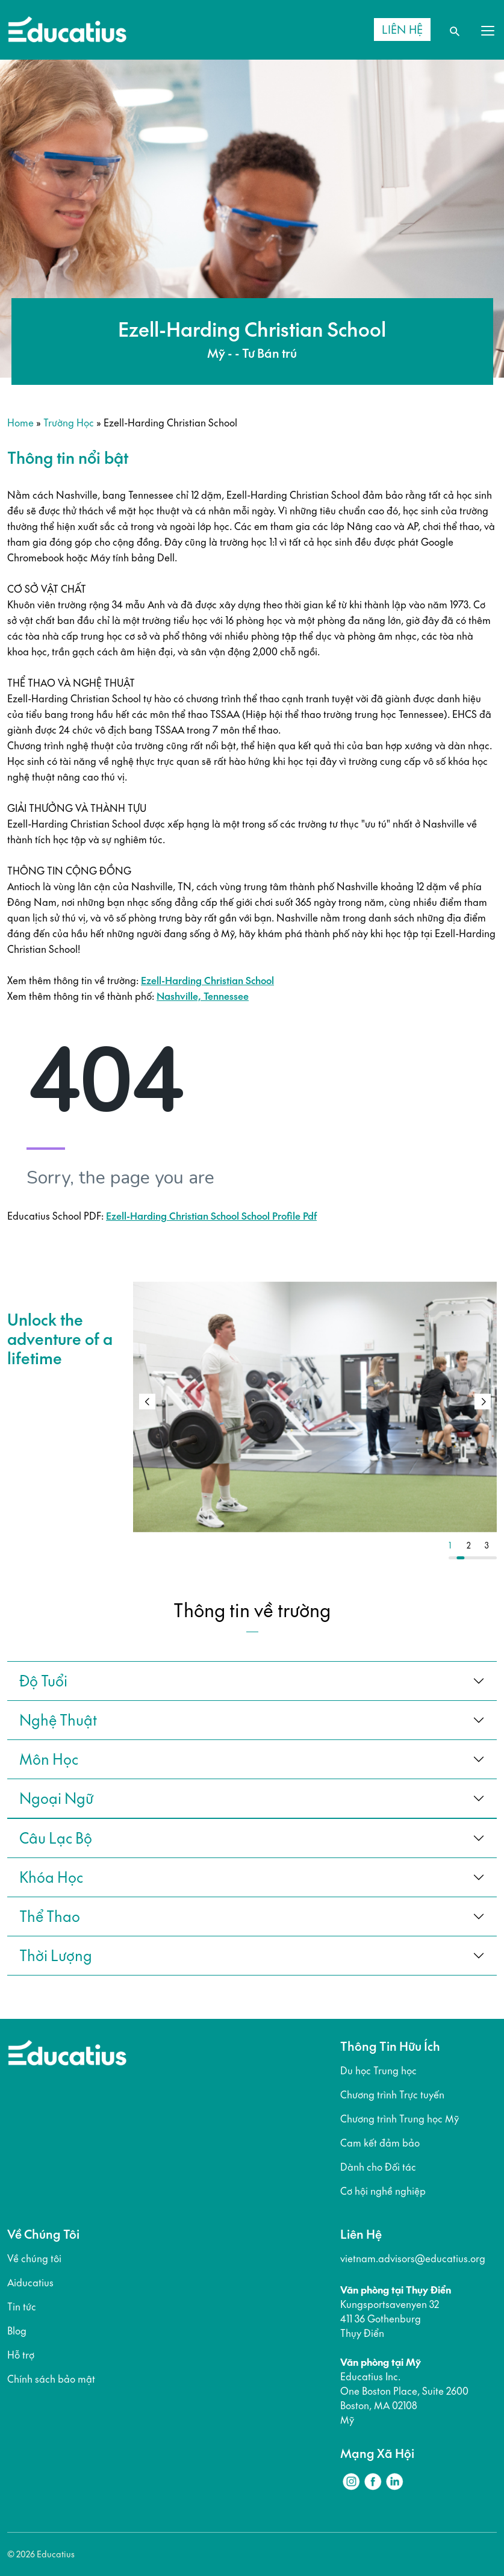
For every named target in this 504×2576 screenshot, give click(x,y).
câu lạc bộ (55, 1838)
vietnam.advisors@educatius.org (412, 2258)
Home (20, 422)
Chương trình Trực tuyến (392, 2095)
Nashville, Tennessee (203, 996)
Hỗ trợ (20, 2355)
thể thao (49, 1916)
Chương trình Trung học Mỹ (399, 2119)
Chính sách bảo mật (51, 2379)
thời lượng (55, 1955)
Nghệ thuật (58, 1720)
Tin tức (21, 2307)
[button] (482, 1401)
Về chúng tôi (34, 2258)
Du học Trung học (378, 2070)
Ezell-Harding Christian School (207, 980)
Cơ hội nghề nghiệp (383, 2191)
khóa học (51, 1877)
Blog (16, 2331)
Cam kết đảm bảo (380, 2143)
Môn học (48, 1759)
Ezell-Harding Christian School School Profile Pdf (211, 1216)
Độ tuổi (43, 1681)
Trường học (68, 422)
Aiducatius (30, 2282)
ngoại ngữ (56, 1798)
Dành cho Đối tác (378, 2167)
